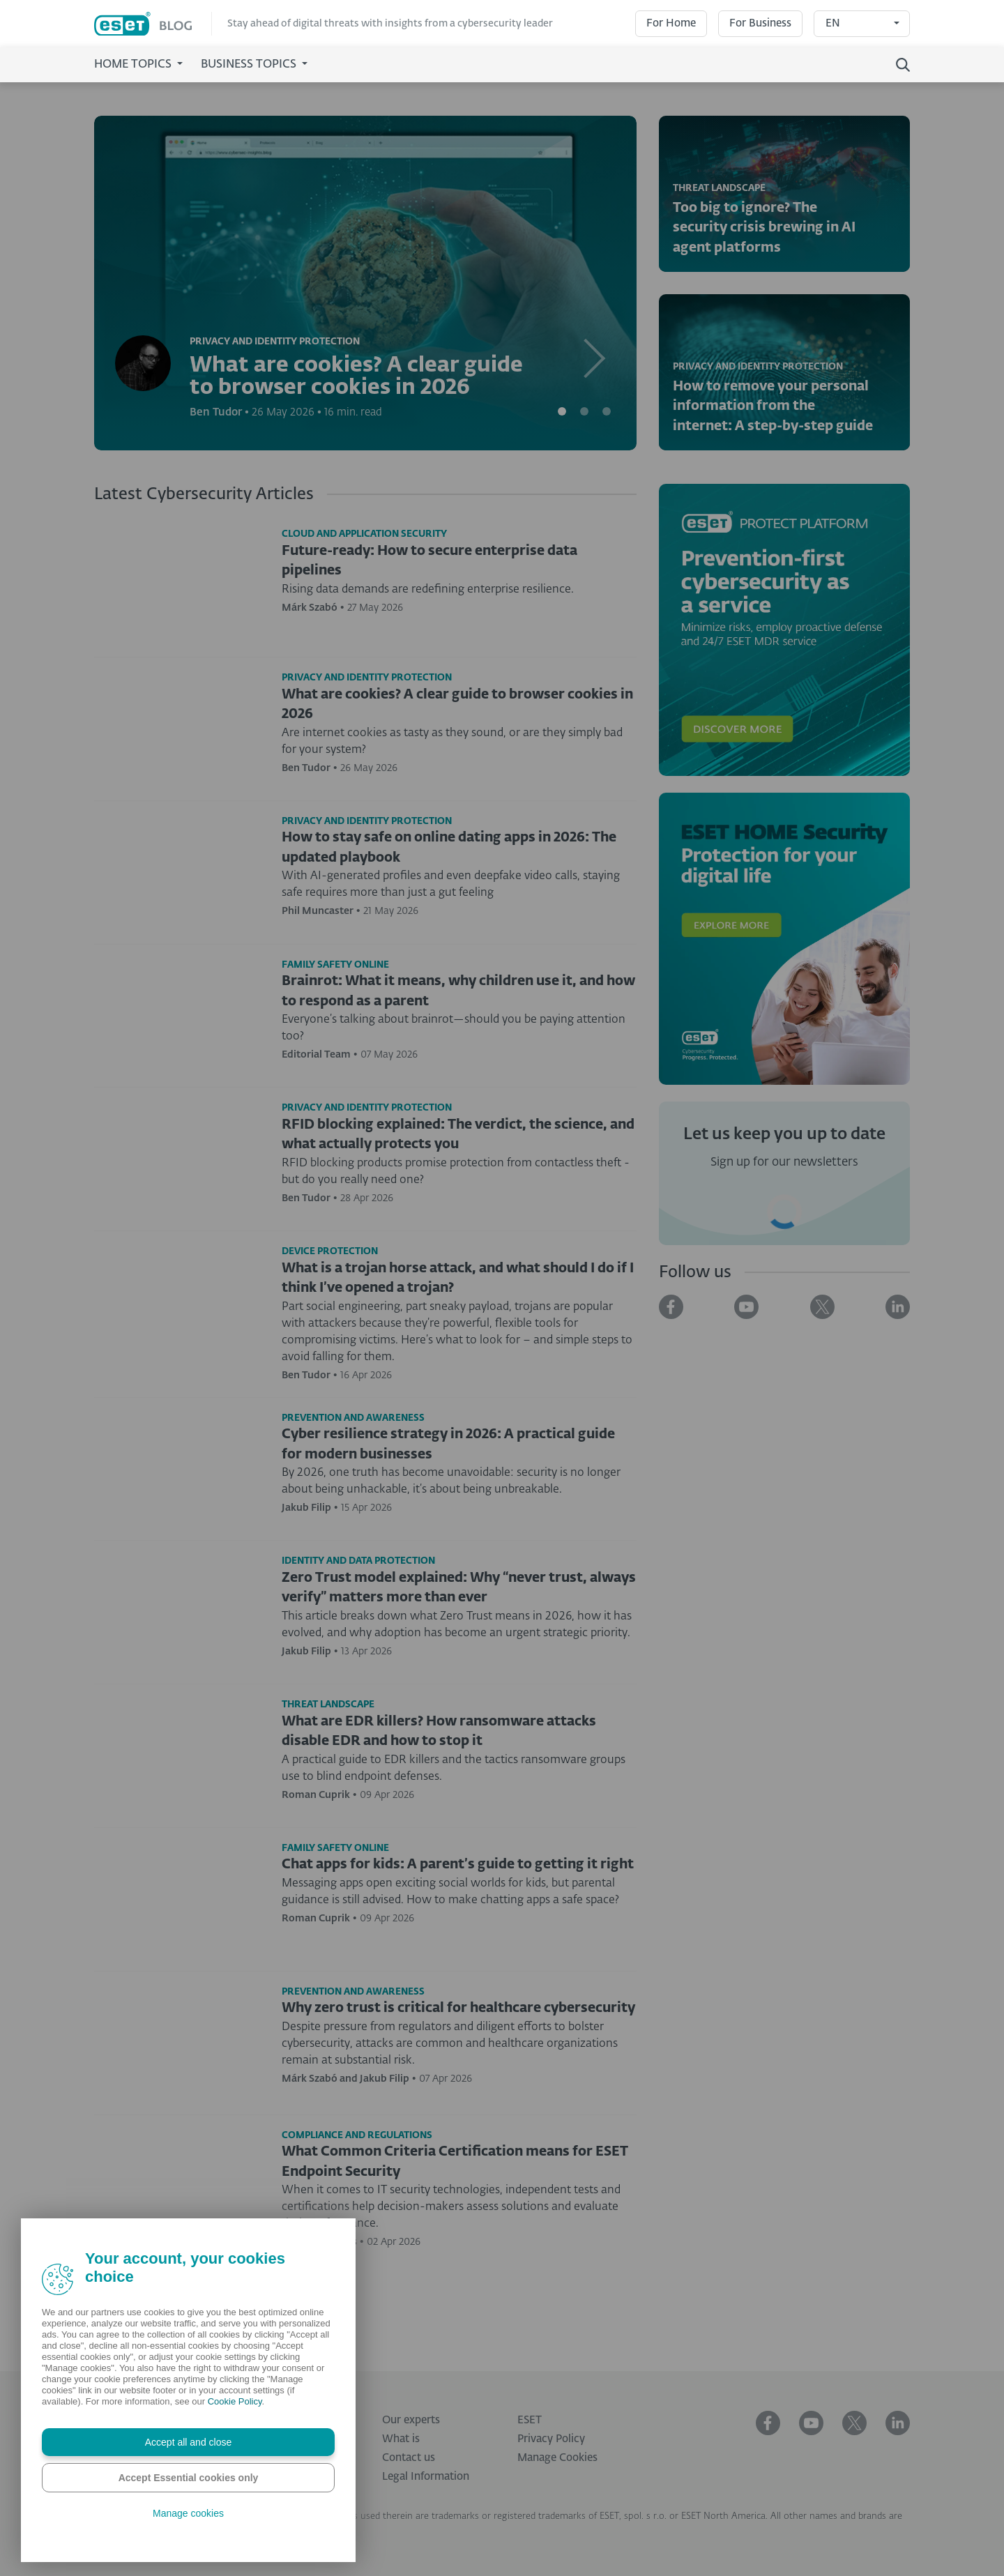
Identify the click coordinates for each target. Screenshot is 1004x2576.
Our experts (411, 2420)
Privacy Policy (551, 2439)
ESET (529, 2420)
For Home (671, 23)
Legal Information (425, 2476)
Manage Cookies (557, 2458)
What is (401, 2439)
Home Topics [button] (134, 64)
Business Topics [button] (250, 64)
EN (833, 23)
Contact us (408, 2458)
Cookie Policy (235, 2401)
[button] (596, 283)
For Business (760, 23)
